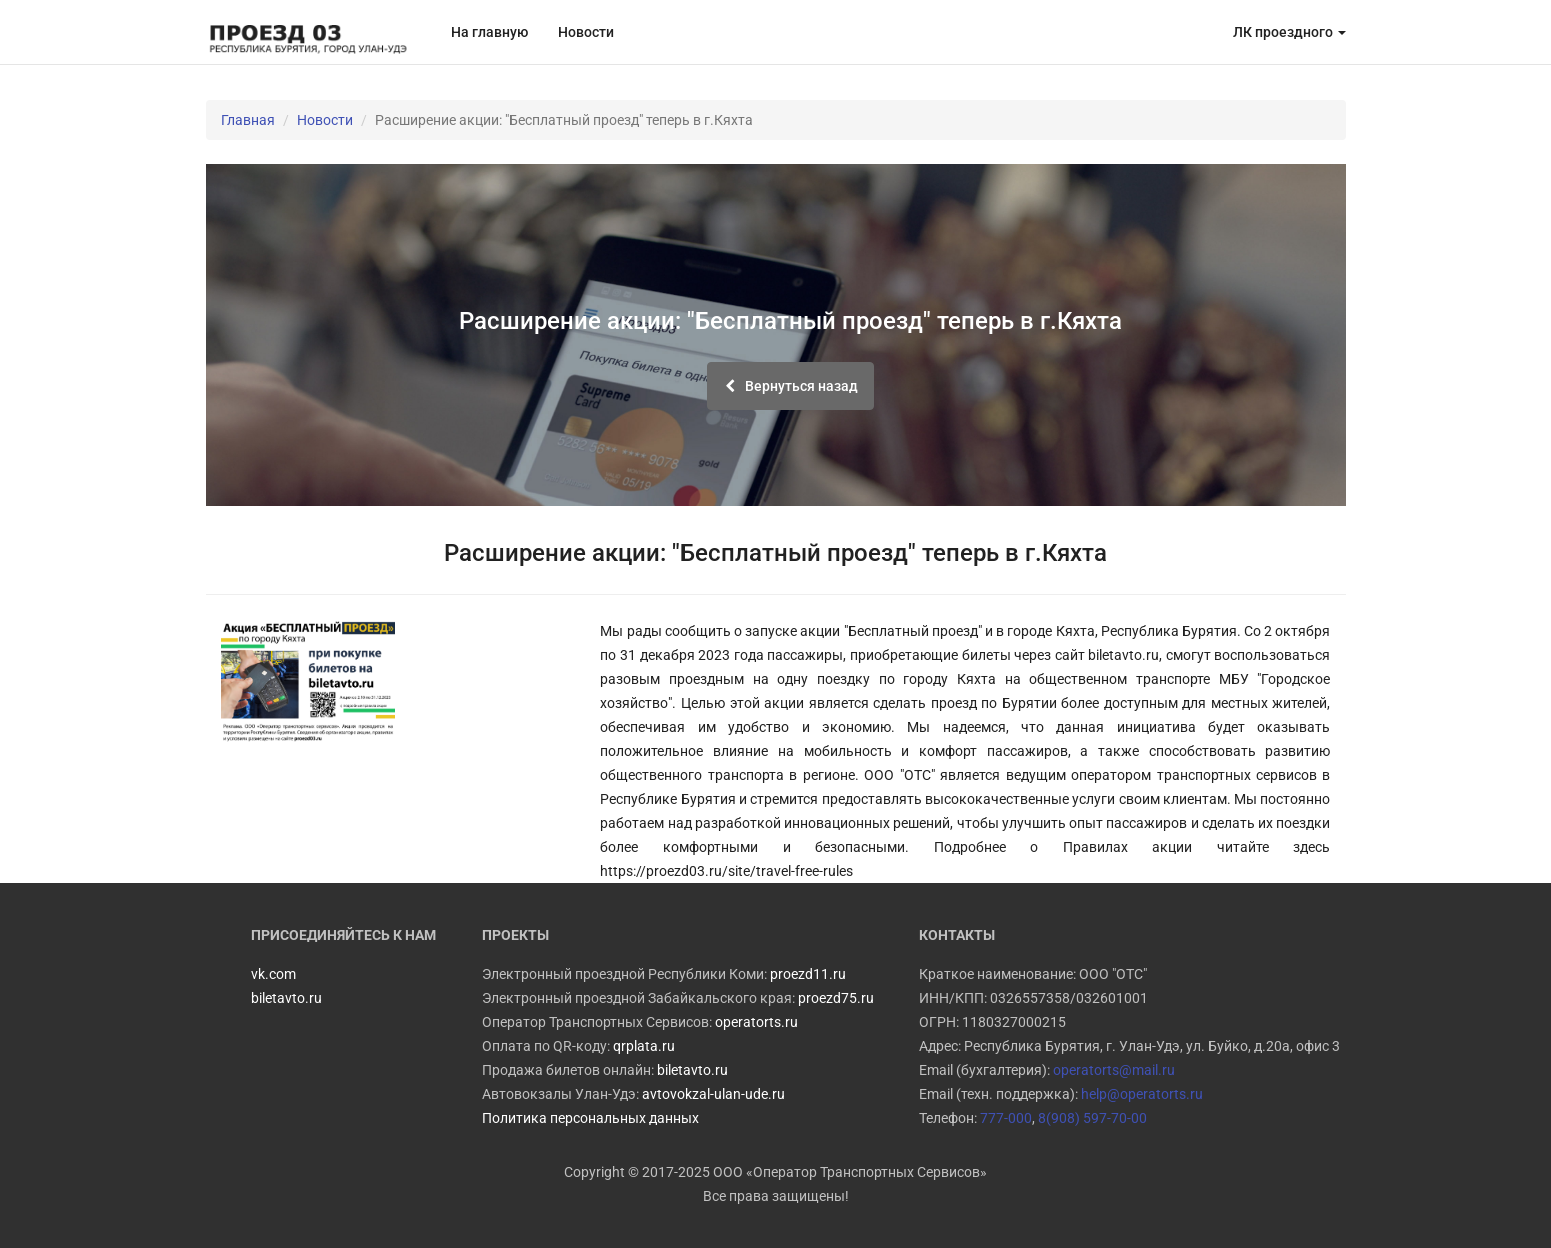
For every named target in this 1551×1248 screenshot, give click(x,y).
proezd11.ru (808, 974)
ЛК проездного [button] (1289, 32)
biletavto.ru (692, 1070)
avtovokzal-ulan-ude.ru (713, 1094)
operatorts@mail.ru (1114, 1070)
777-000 (1006, 1118)
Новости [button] (586, 32)
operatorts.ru (756, 1022)
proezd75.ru (836, 998)
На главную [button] (489, 32)
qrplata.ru (644, 1046)
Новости (325, 120)
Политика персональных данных (590, 1118)
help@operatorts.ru (1142, 1094)
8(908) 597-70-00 (1092, 1118)
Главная (248, 120)
